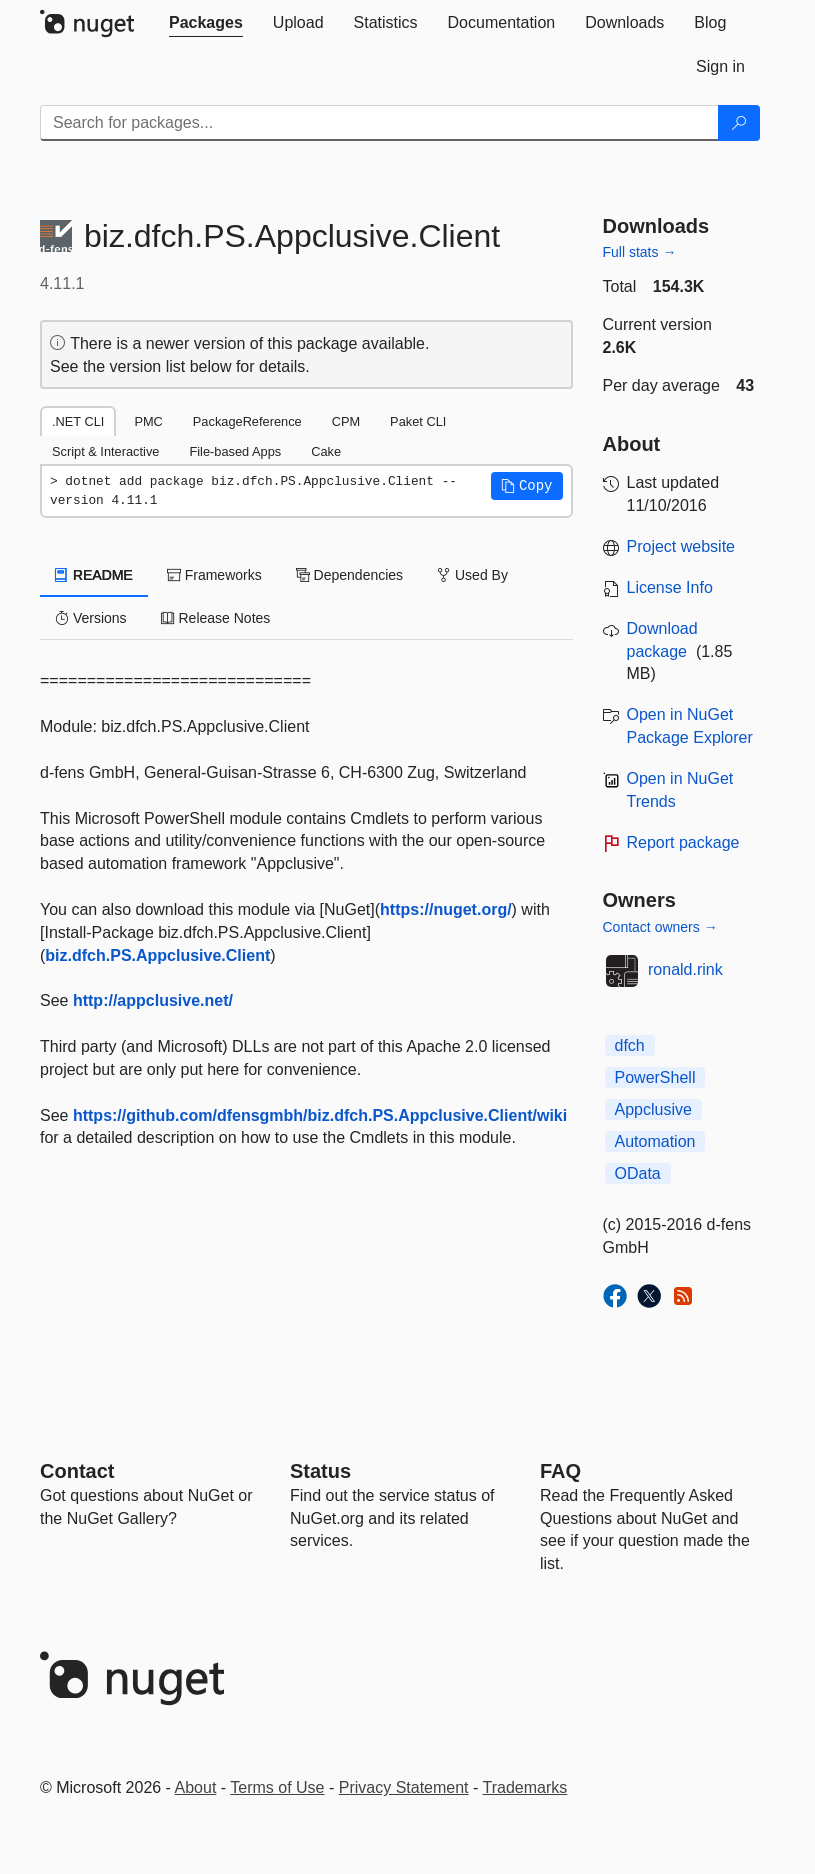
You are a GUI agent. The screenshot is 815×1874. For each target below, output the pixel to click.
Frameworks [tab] (214, 575)
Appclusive (653, 1109)
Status (320, 1471)
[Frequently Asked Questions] (560, 1471)
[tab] (206, 23)
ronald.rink (685, 969)
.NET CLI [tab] (78, 421)
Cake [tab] (326, 451)
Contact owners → (660, 927)
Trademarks (525, 1787)
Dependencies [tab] (349, 575)
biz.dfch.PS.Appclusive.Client (157, 955)
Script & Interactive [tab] (105, 451)
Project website (681, 546)
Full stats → (640, 252)
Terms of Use (277, 1787)
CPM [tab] (346, 421)
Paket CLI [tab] (418, 421)
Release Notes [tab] (216, 618)
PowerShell (655, 1077)
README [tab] (94, 575)
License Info (670, 587)
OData (638, 1173)
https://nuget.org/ (446, 909)
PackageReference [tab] (247, 421)
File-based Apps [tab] (235, 451)
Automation (655, 1141)
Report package (683, 842)
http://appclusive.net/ (153, 1000)
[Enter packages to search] (379, 123)
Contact (77, 1471)
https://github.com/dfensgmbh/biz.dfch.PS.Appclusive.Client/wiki (320, 1115)
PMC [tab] (148, 421)
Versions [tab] (91, 618)
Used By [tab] (472, 575)
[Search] (739, 123)
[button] (527, 486)
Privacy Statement (404, 1787)
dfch (630, 1045)
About (196, 1787)
